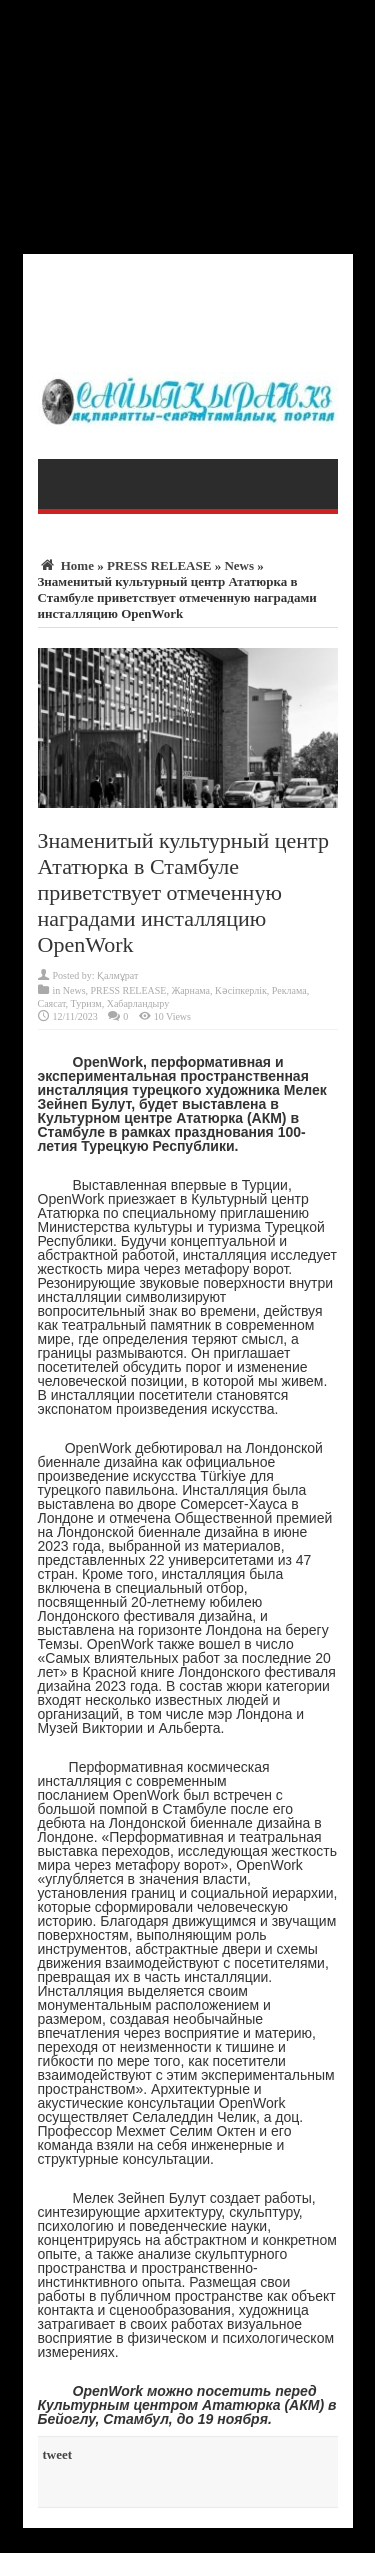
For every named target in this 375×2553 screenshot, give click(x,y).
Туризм (86, 1003)
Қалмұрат (117, 975)
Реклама (289, 990)
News (239, 565)
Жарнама (190, 990)
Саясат (52, 1003)
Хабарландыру (138, 1003)
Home (66, 565)
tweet (58, 2454)
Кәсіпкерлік (241, 990)
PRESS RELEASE (159, 565)
